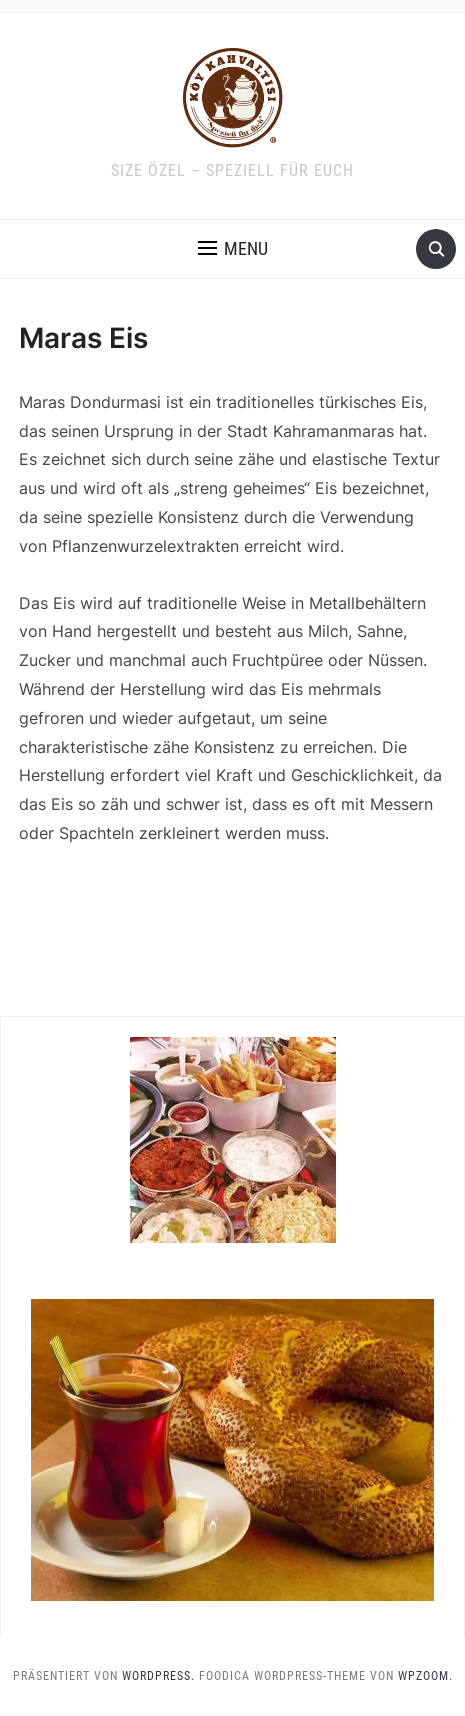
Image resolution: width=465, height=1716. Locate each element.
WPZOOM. (425, 1676)
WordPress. (158, 1676)
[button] (233, 249)
